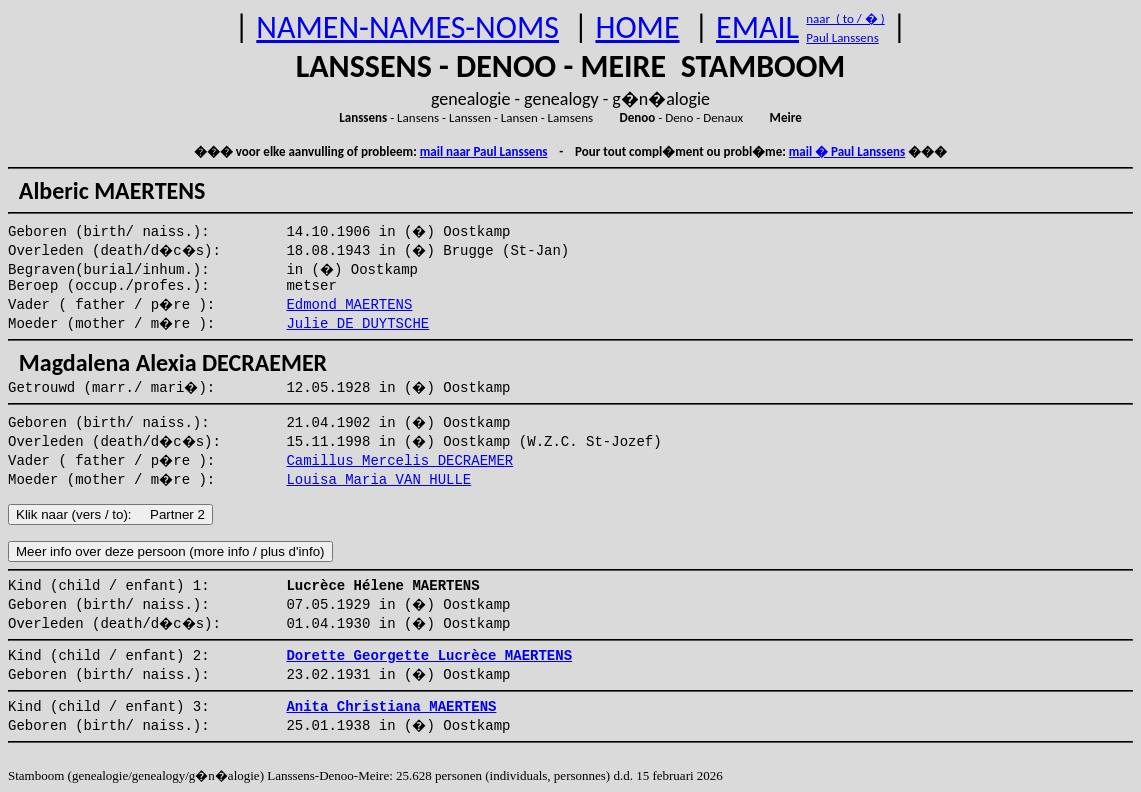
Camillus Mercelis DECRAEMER (399, 461)
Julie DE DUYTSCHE (357, 324)
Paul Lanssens (842, 37)
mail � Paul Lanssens (847, 151)
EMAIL (757, 27)
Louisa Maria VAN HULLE (378, 480)
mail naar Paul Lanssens (484, 151)
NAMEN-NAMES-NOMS (407, 27)
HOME (637, 27)
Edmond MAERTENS (349, 305)
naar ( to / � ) (845, 18)
